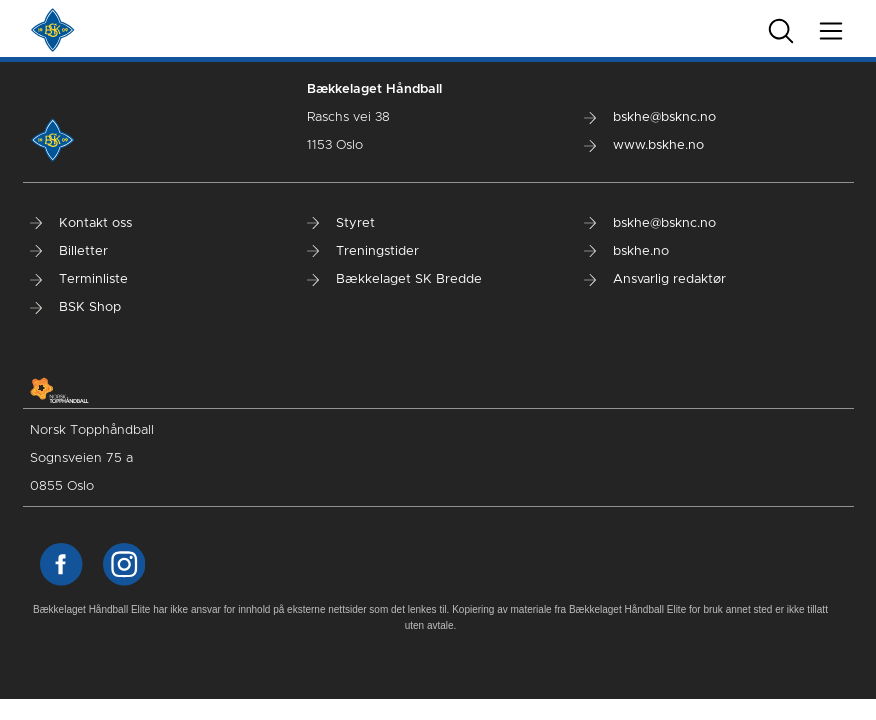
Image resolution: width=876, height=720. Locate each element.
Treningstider (363, 251)
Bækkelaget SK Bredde (394, 279)
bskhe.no (626, 251)
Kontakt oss (81, 223)
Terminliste (79, 279)
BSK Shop (75, 307)
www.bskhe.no (644, 145)
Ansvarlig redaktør (655, 279)
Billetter (69, 251)
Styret (341, 223)
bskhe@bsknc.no (650, 117)
